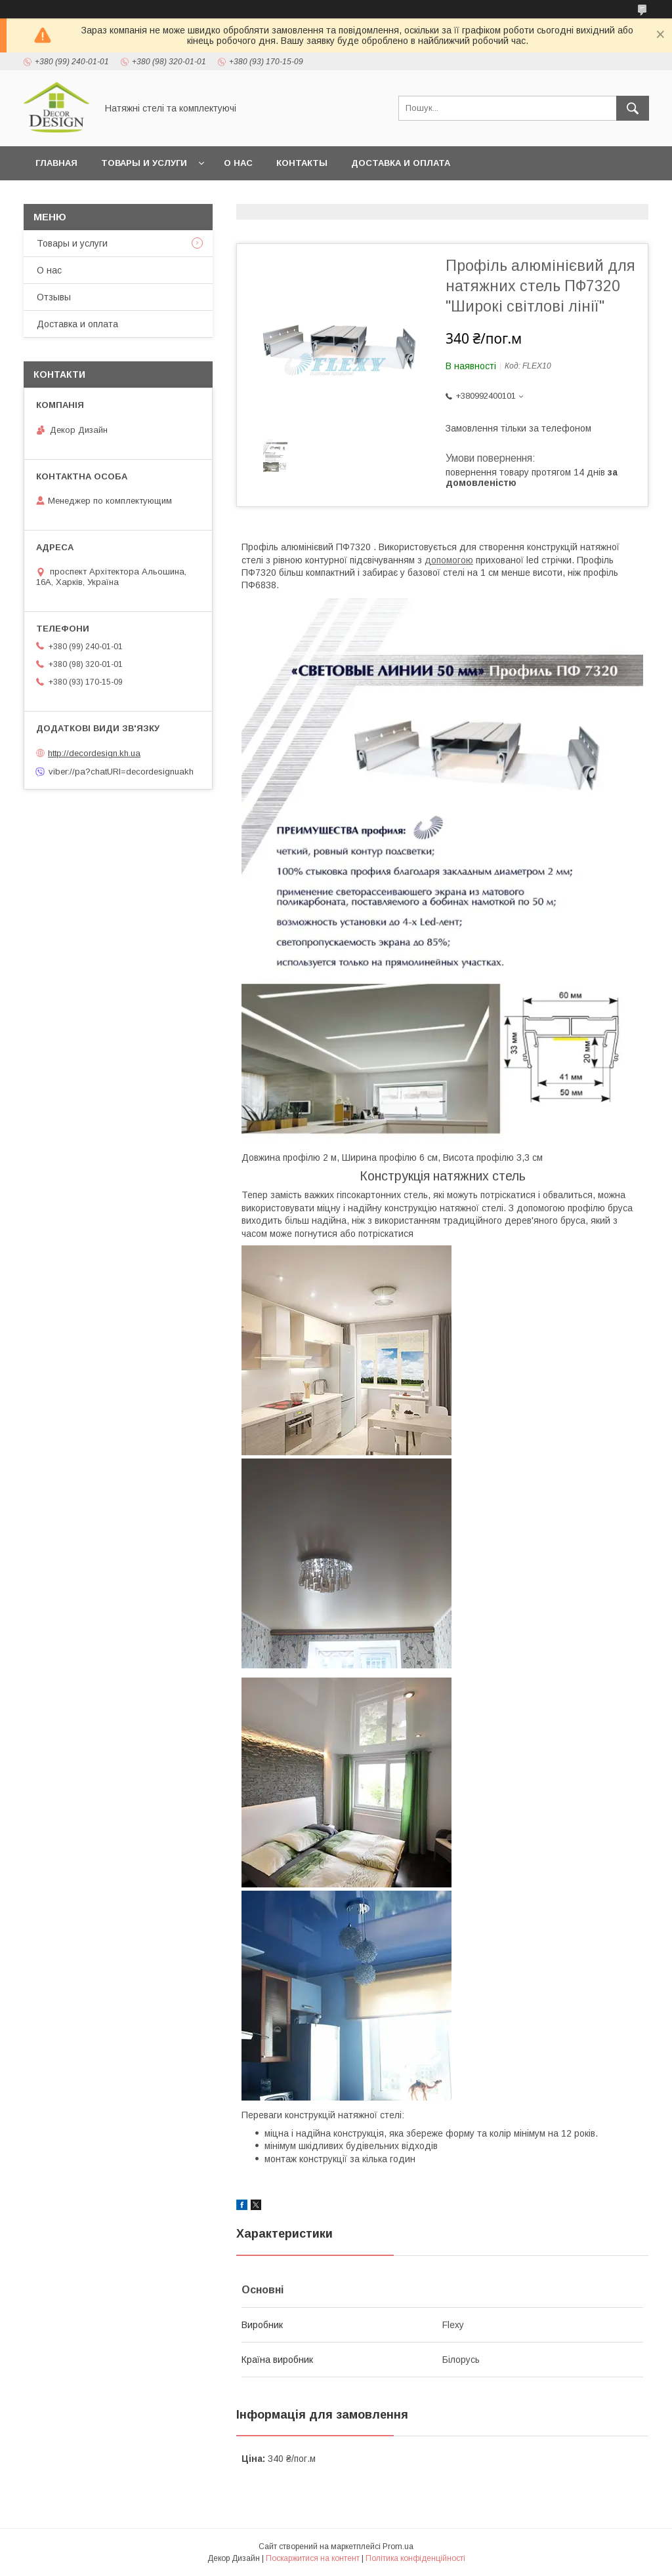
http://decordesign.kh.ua (94, 753)
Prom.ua (398, 2546)
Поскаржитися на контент (313, 2558)
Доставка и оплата (400, 163)
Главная (56, 163)
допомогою (449, 560)
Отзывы (54, 297)
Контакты (301, 163)
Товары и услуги (144, 163)
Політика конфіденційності (415, 2558)
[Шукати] (632, 108)
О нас (238, 163)
